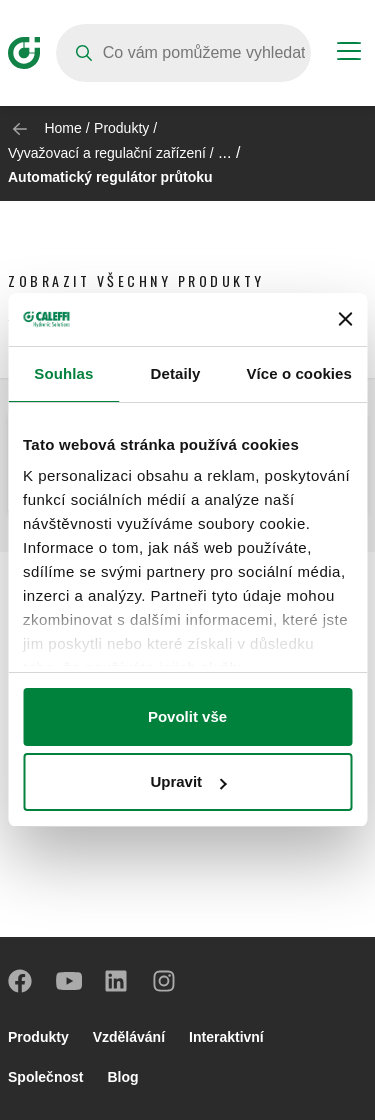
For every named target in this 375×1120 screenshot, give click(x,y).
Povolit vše (187, 716)
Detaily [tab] (176, 373)
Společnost (45, 1077)
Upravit (188, 781)
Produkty (121, 128)
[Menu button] (349, 54)
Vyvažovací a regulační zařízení (107, 153)
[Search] (183, 53)
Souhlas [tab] (63, 373)
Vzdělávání (129, 1037)
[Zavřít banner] (345, 319)
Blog (122, 1077)
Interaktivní (226, 1037)
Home (62, 128)
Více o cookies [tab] (299, 373)
